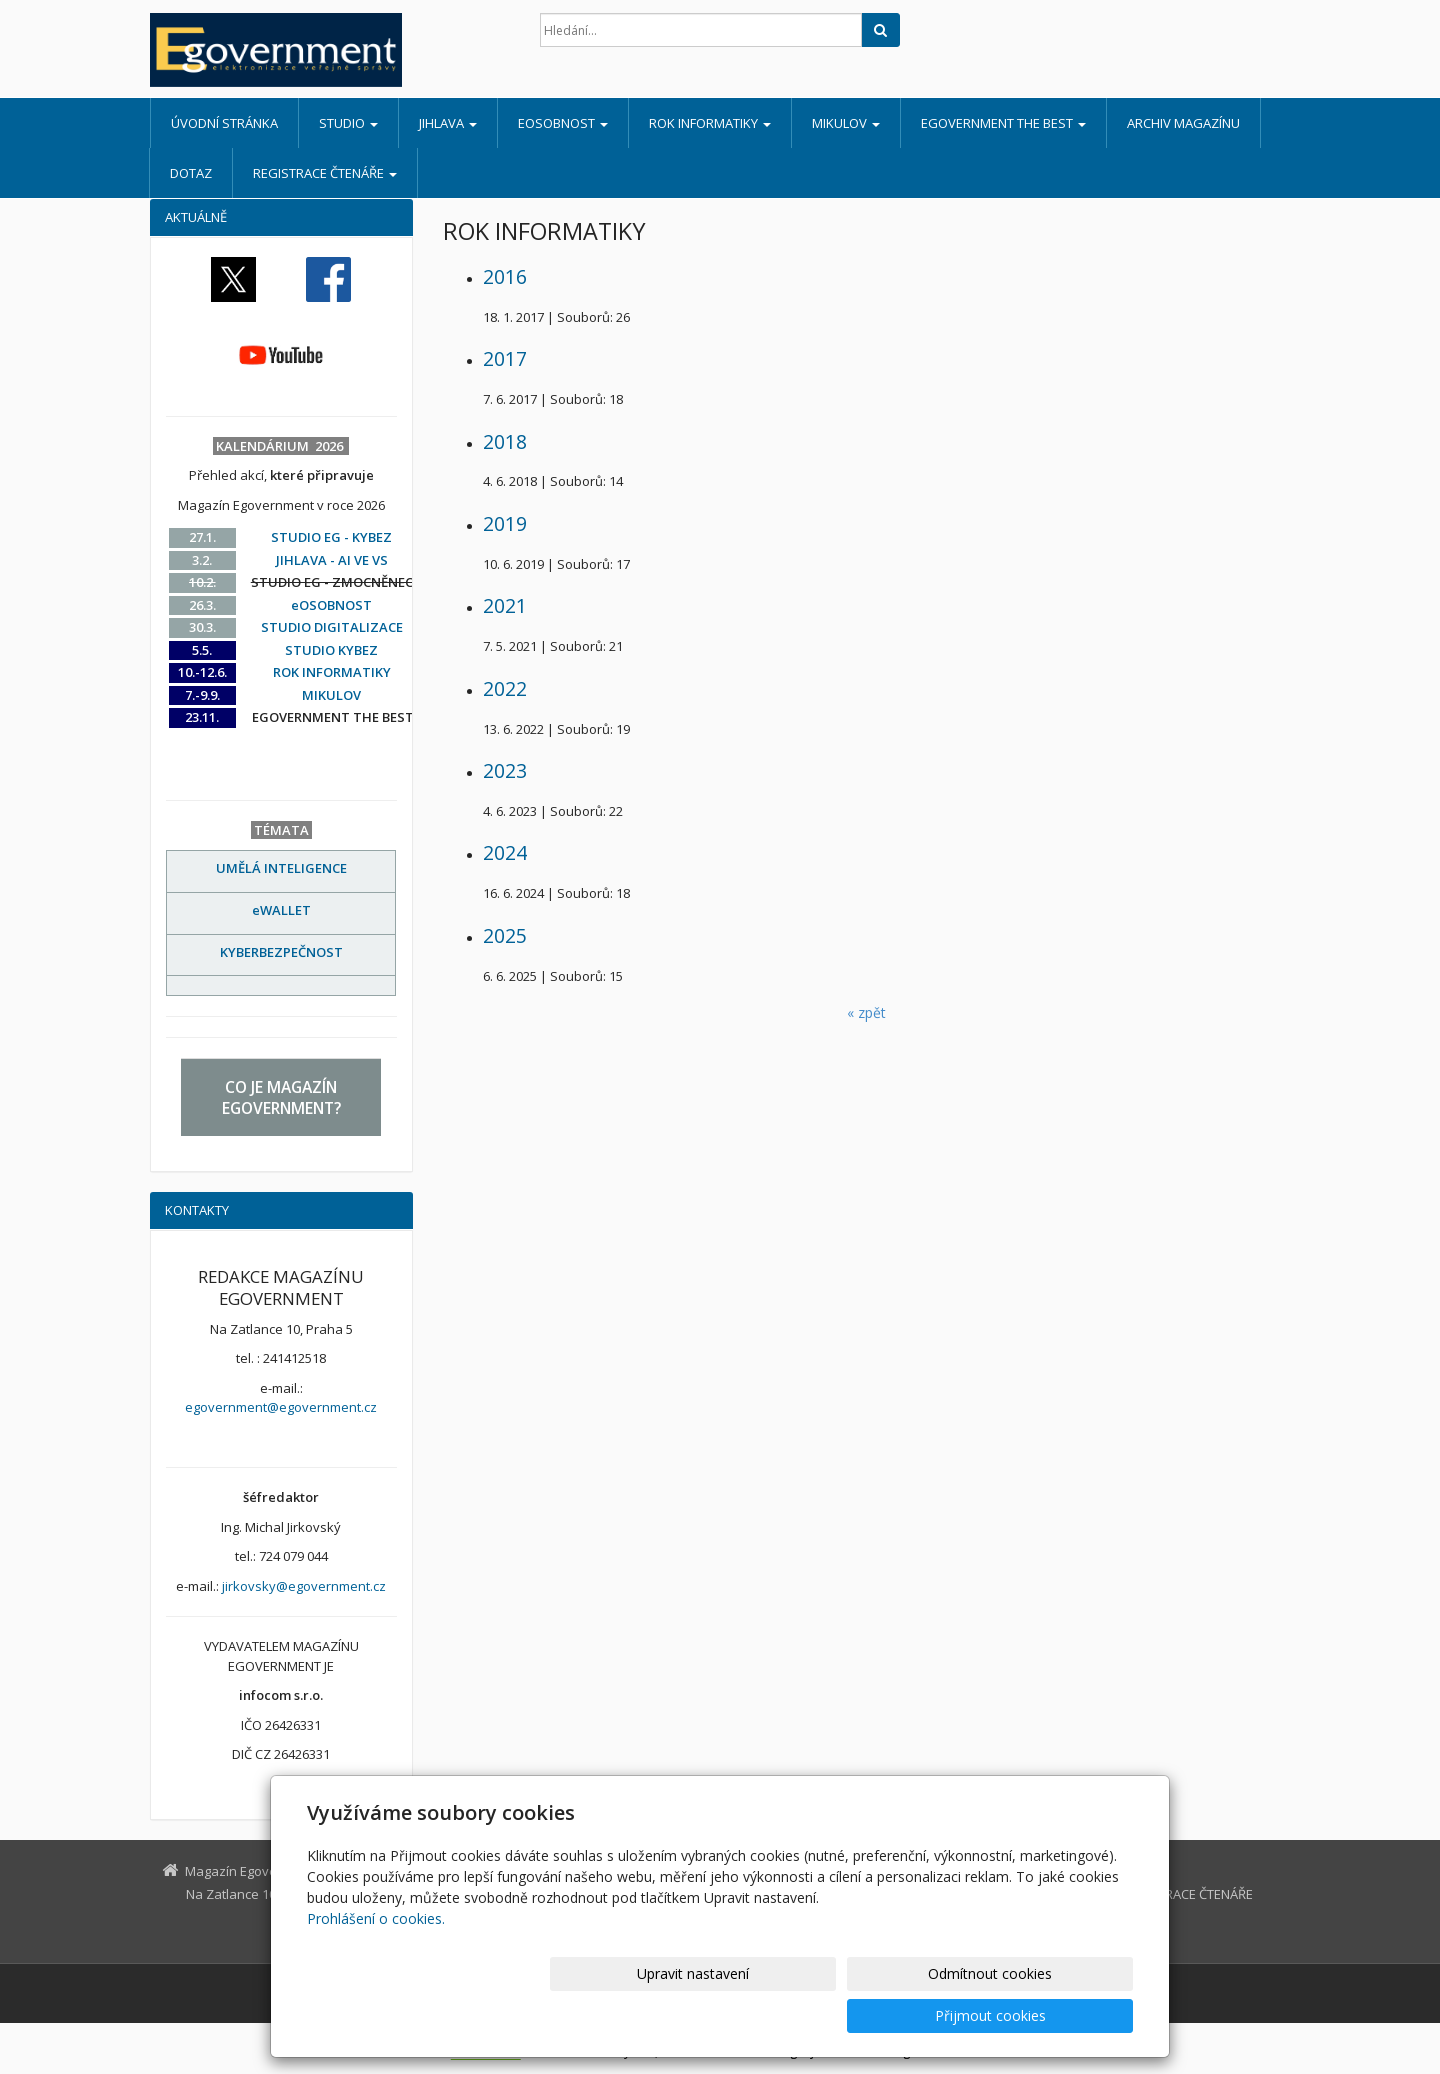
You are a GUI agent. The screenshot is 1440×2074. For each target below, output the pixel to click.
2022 (505, 688)
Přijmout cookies (1056, 2015)
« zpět (866, 1012)
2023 (505, 770)
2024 (505, 852)
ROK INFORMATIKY (710, 123)
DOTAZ (191, 173)
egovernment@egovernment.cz (281, 1407)
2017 (505, 358)
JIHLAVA (448, 123)
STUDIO (348, 123)
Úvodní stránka (224, 123)
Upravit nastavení (729, 2015)
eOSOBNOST (563, 123)
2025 (505, 935)
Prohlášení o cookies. (376, 1960)
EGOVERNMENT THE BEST (1003, 123)
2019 (505, 523)
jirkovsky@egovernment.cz (304, 1586)
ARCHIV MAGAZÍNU (1183, 123)
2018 (505, 441)
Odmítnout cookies (893, 2015)
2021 (505, 605)
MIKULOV (846, 123)
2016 (505, 276)
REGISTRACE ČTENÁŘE (325, 173)
